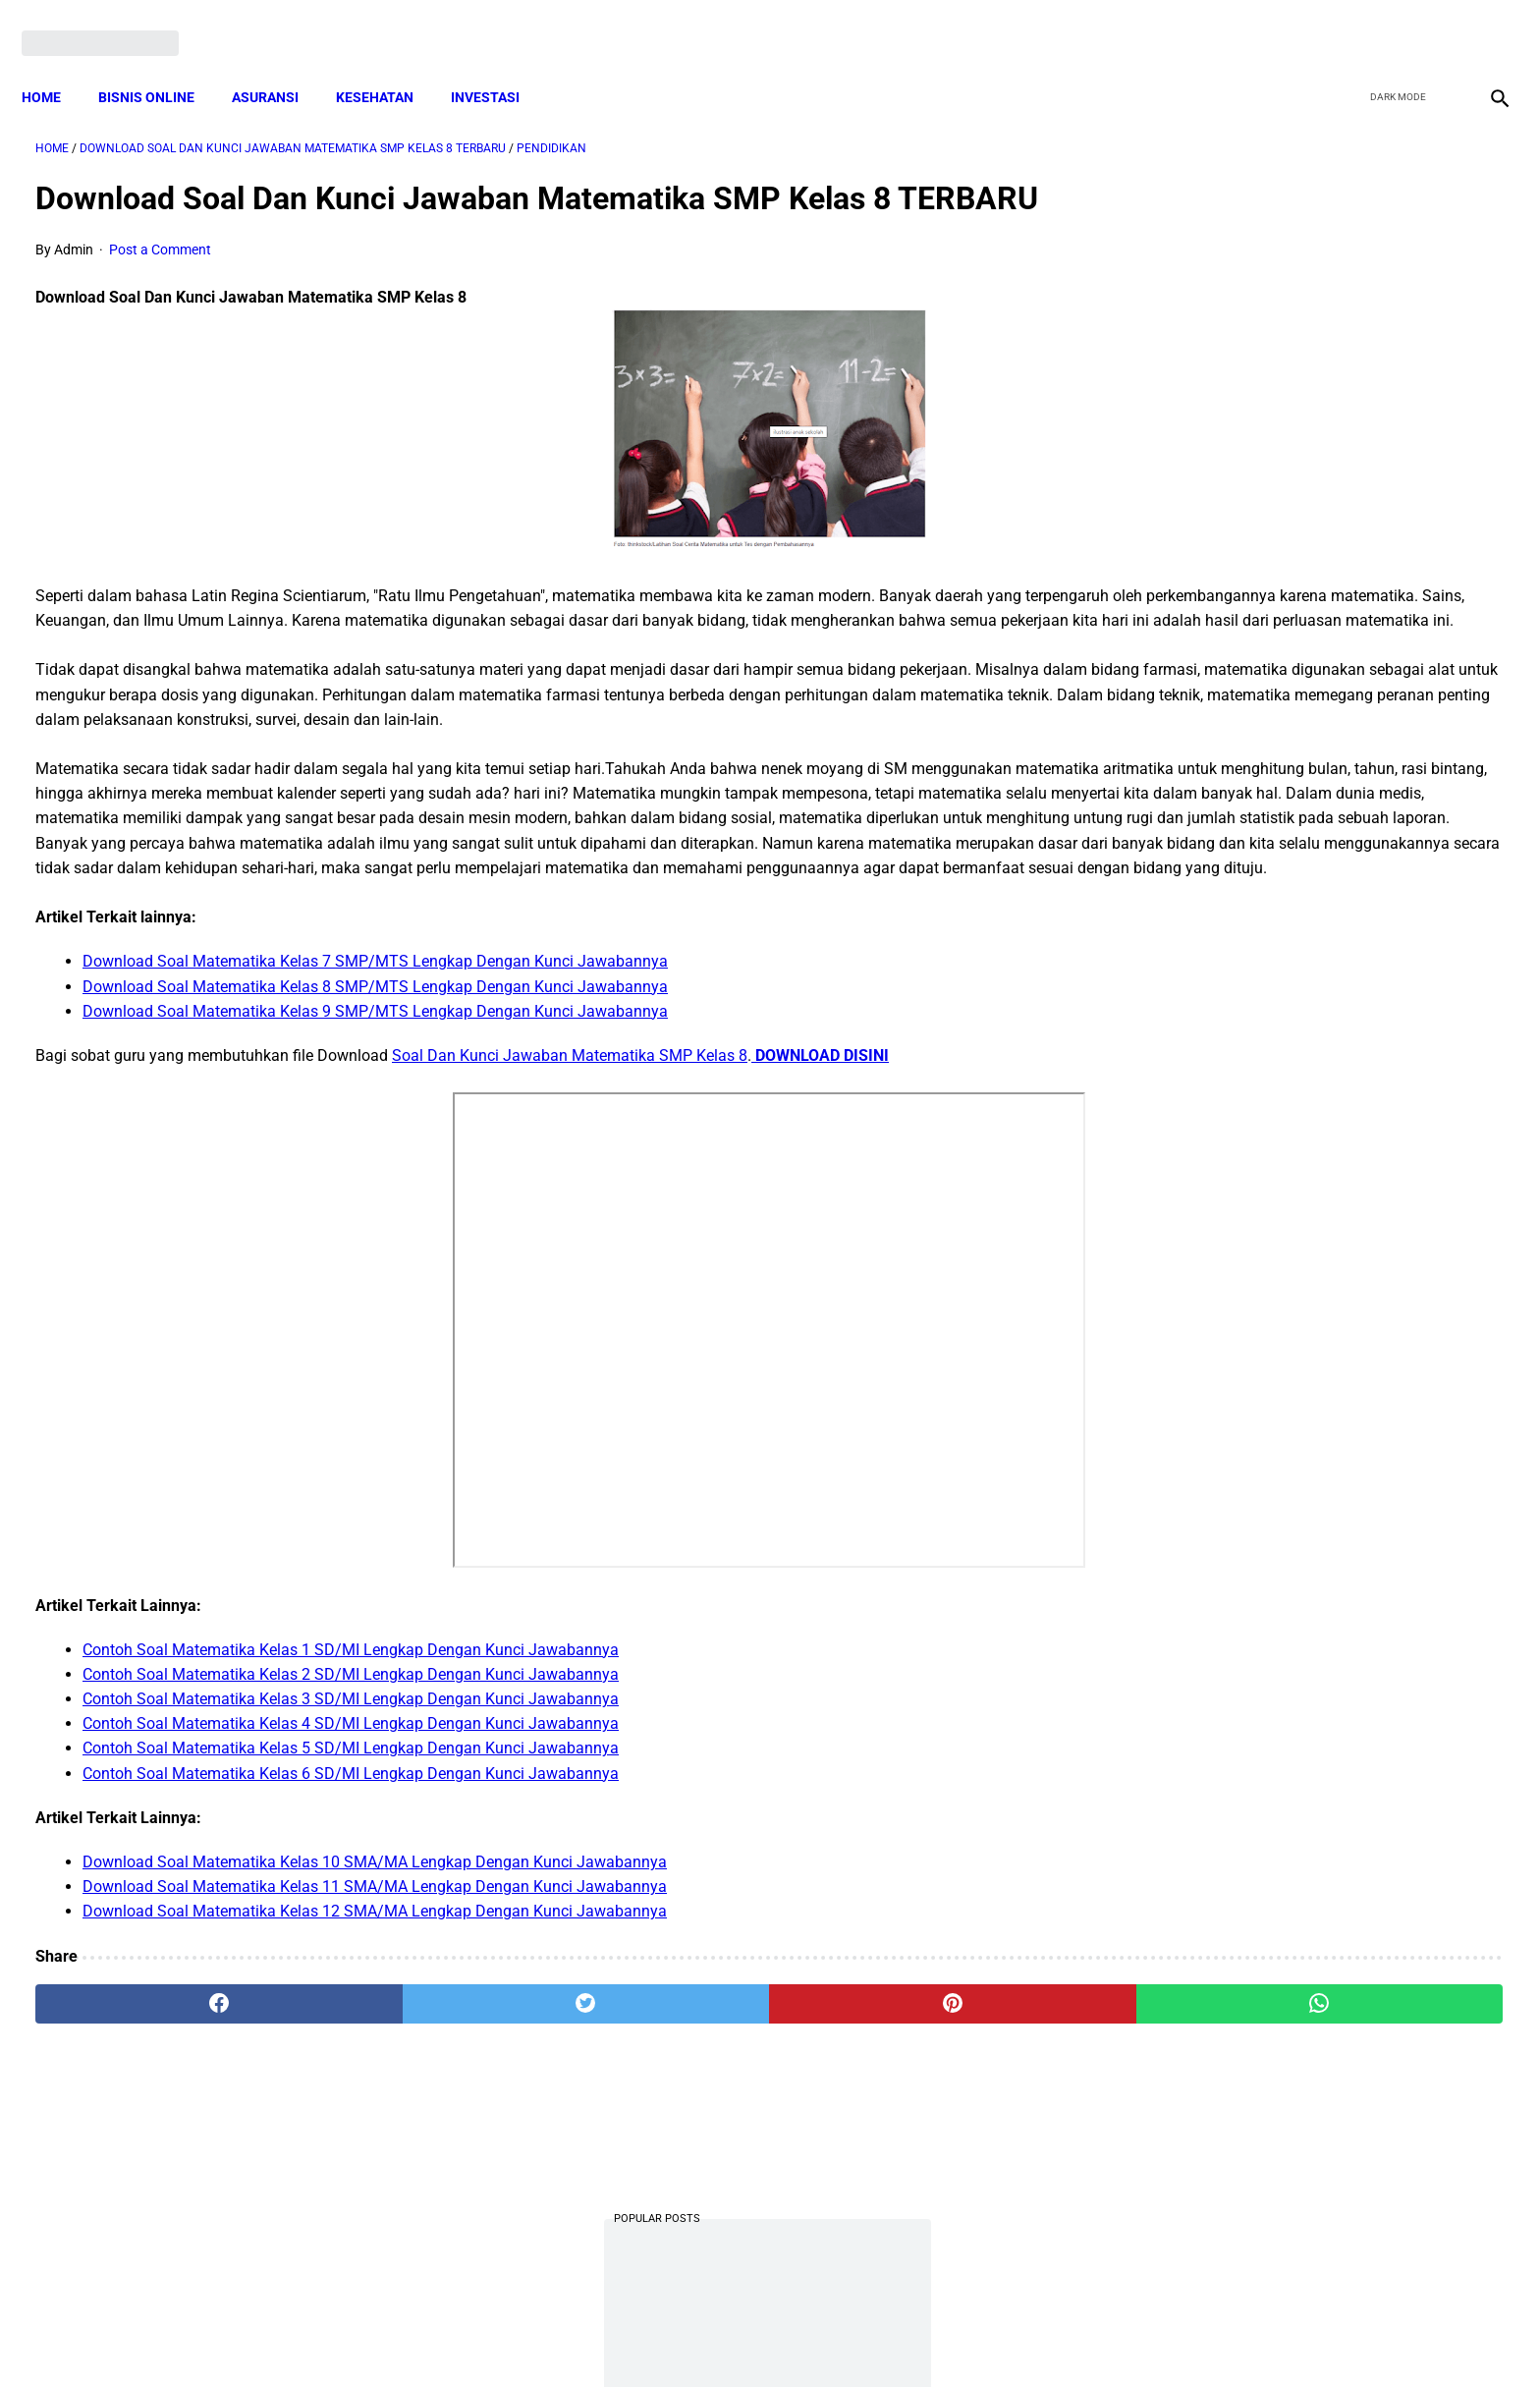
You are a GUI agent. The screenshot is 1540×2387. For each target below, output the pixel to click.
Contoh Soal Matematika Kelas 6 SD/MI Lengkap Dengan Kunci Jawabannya (350, 1926)
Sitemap (835, 2337)
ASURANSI (279, 64)
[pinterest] (655, 2157)
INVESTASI (499, 64)
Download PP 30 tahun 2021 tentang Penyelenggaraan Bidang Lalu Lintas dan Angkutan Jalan (1297, 364)
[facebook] (1345, 21)
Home (55, 64)
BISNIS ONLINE (160, 64)
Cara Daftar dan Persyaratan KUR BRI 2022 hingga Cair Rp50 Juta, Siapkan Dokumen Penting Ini (1284, 1148)
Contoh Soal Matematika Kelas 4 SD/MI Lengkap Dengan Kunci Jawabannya (350, 1877)
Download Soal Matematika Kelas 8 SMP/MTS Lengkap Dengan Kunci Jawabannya (375, 1140)
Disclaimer (759, 2337)
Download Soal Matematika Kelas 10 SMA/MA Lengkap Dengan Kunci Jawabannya (374, 2015)
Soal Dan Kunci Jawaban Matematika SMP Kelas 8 (569, 1208)
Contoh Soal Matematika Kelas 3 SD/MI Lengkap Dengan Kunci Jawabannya (350, 1853)
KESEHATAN (388, 64)
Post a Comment (160, 280)
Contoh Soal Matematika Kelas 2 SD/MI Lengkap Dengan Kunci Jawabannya (350, 1827)
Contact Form (922, 2337)
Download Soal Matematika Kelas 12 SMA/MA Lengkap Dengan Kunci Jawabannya (374, 2065)
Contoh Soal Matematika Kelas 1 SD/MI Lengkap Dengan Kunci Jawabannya (350, 1803)
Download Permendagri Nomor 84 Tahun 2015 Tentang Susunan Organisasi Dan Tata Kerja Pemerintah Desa (1296, 1294)
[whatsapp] (902, 2157)
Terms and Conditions (537, 2337)
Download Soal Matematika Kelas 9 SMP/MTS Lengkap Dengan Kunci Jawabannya (375, 1164)
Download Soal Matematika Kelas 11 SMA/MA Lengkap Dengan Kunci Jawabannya (374, 2040)
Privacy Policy (666, 2337)
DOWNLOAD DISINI (820, 1208)
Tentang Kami (1026, 2337)
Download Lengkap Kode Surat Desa (1280, 1025)
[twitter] (1391, 21)
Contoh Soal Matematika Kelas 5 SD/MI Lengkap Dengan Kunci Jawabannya (350, 1902)
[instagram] (1483, 21)
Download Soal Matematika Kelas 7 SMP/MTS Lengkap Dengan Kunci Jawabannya (375, 1115)
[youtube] (1437, 21)
